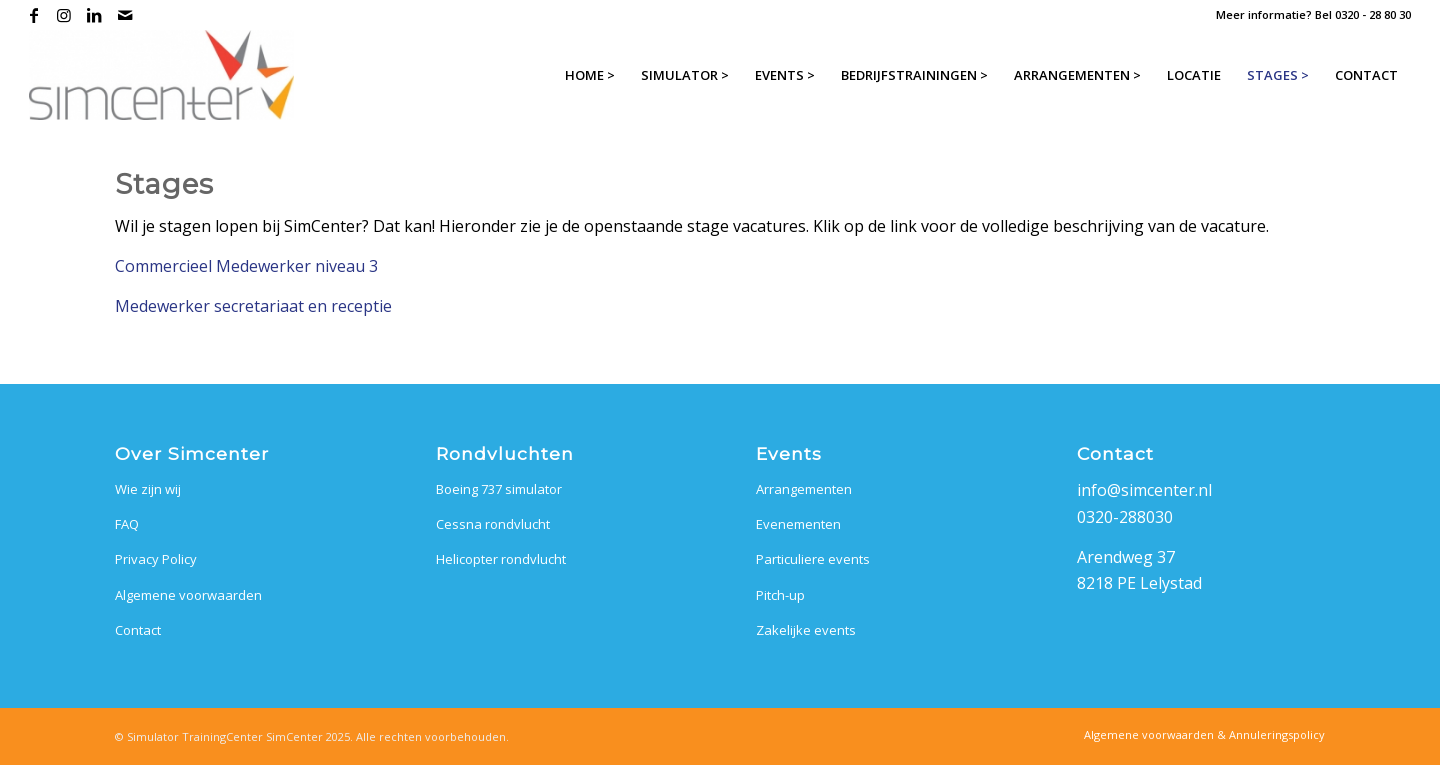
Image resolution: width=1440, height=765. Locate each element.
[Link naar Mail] (125, 15)
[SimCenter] (161, 75)
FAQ (127, 524)
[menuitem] (590, 75)
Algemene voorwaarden (188, 595)
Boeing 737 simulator (499, 489)
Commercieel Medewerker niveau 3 (246, 266)
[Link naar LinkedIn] (94, 15)
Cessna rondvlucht (493, 524)
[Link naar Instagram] (64, 15)
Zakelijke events (806, 630)
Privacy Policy (156, 559)
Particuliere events (813, 559)
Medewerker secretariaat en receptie (253, 306)
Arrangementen (804, 489)
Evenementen (798, 524)
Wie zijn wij (148, 489)
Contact (138, 630)
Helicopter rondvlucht (501, 559)
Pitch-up (780, 595)
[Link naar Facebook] (34, 15)
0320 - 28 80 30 (1373, 14)
